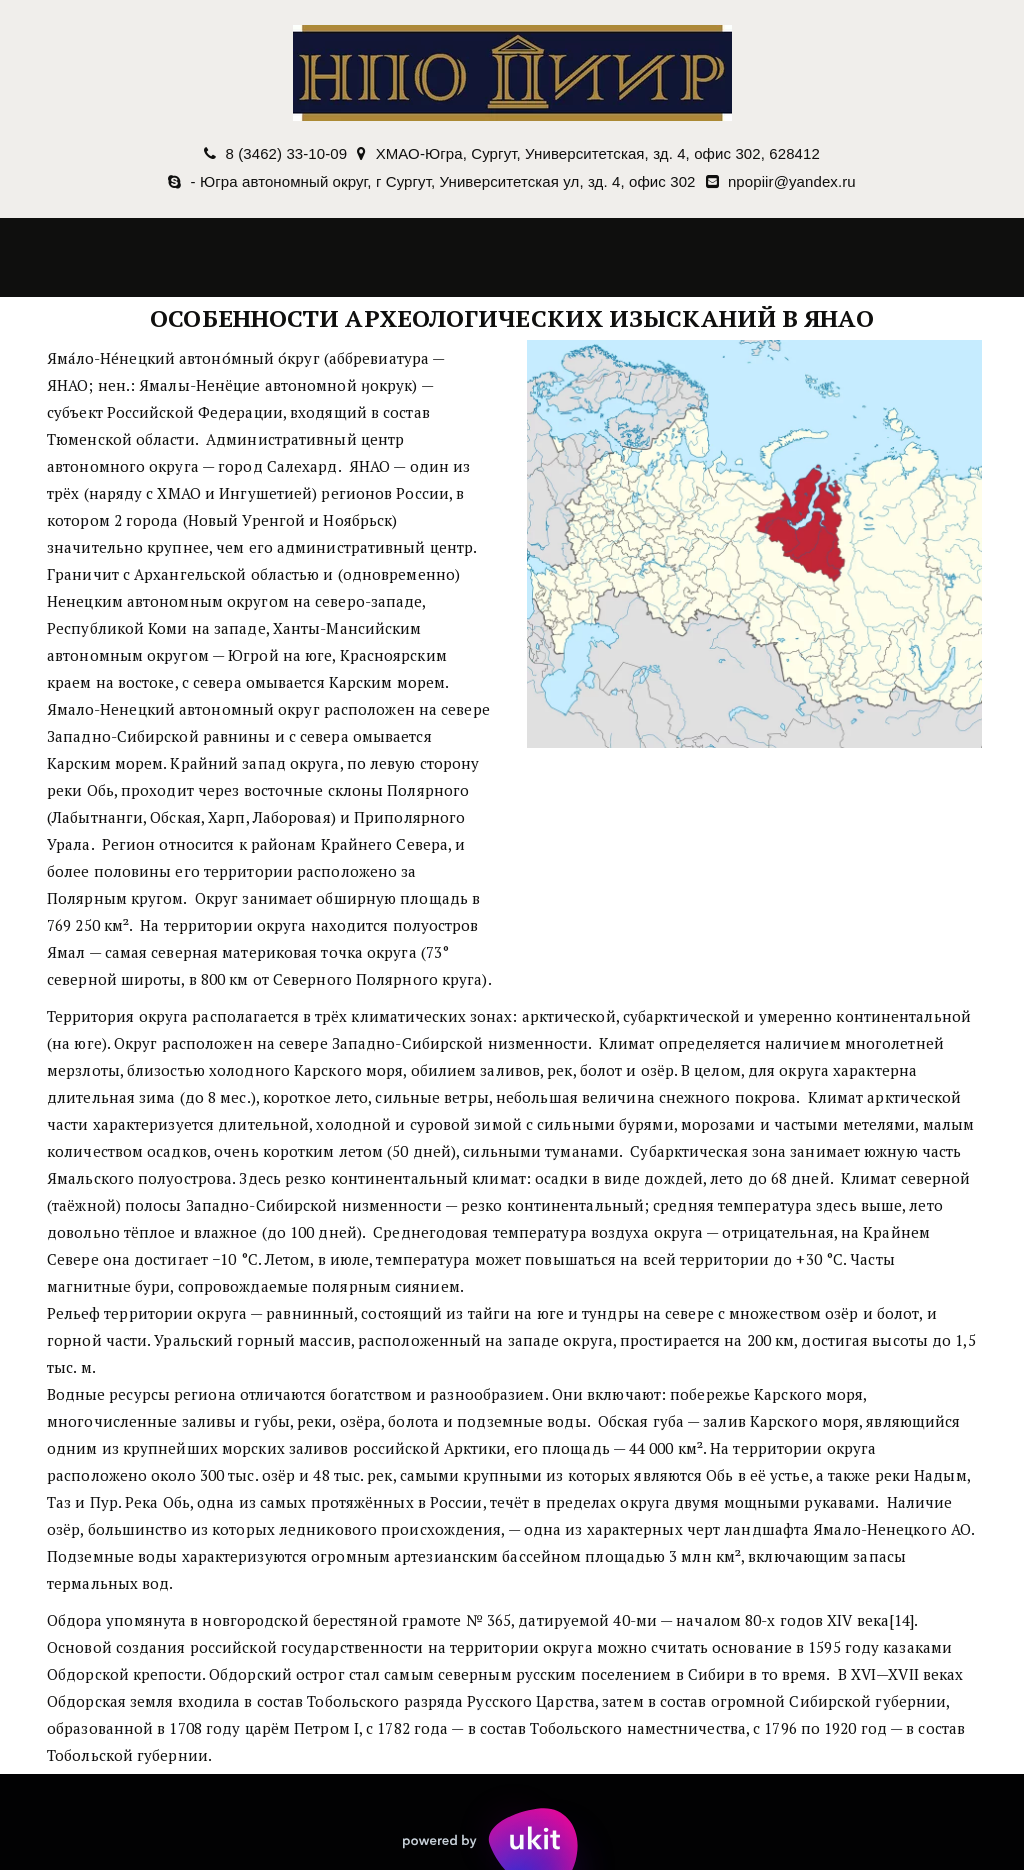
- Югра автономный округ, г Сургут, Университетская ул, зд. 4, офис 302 (443, 181)
